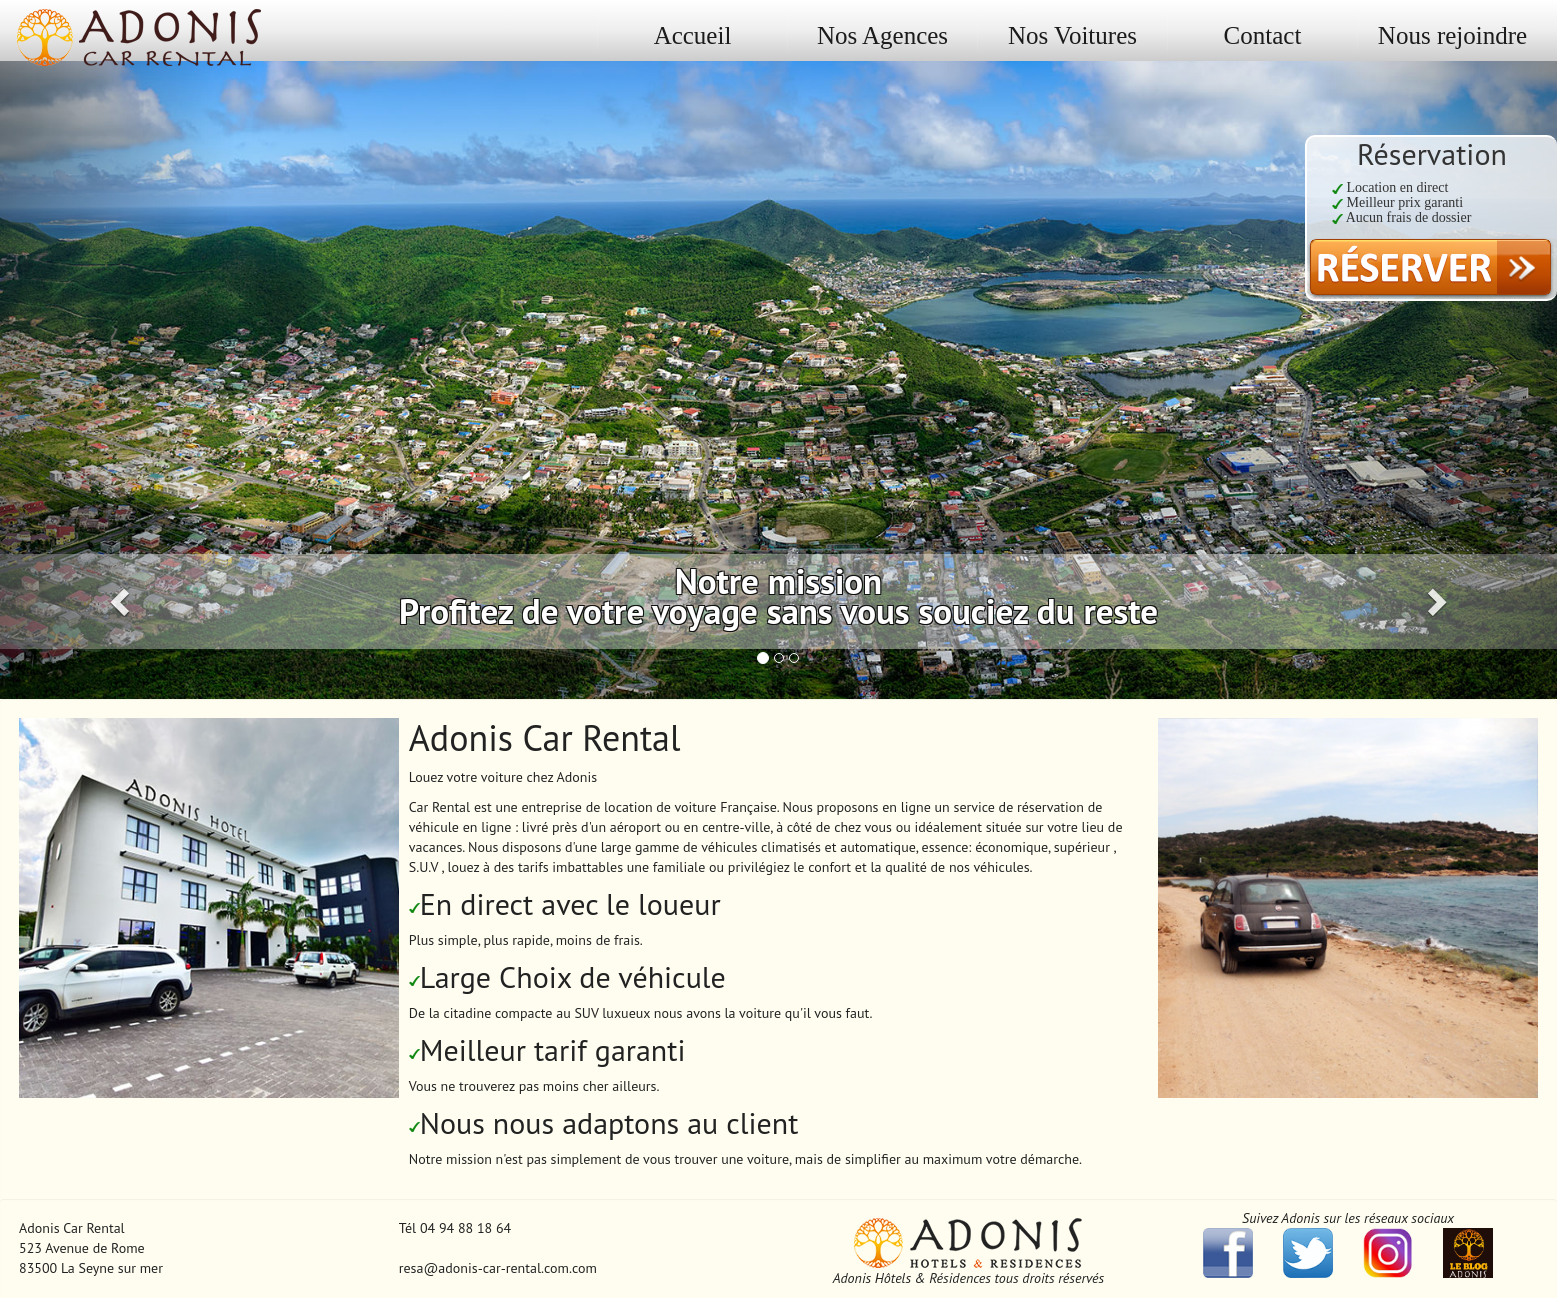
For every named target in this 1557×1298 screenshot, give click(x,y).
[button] (117, 374)
